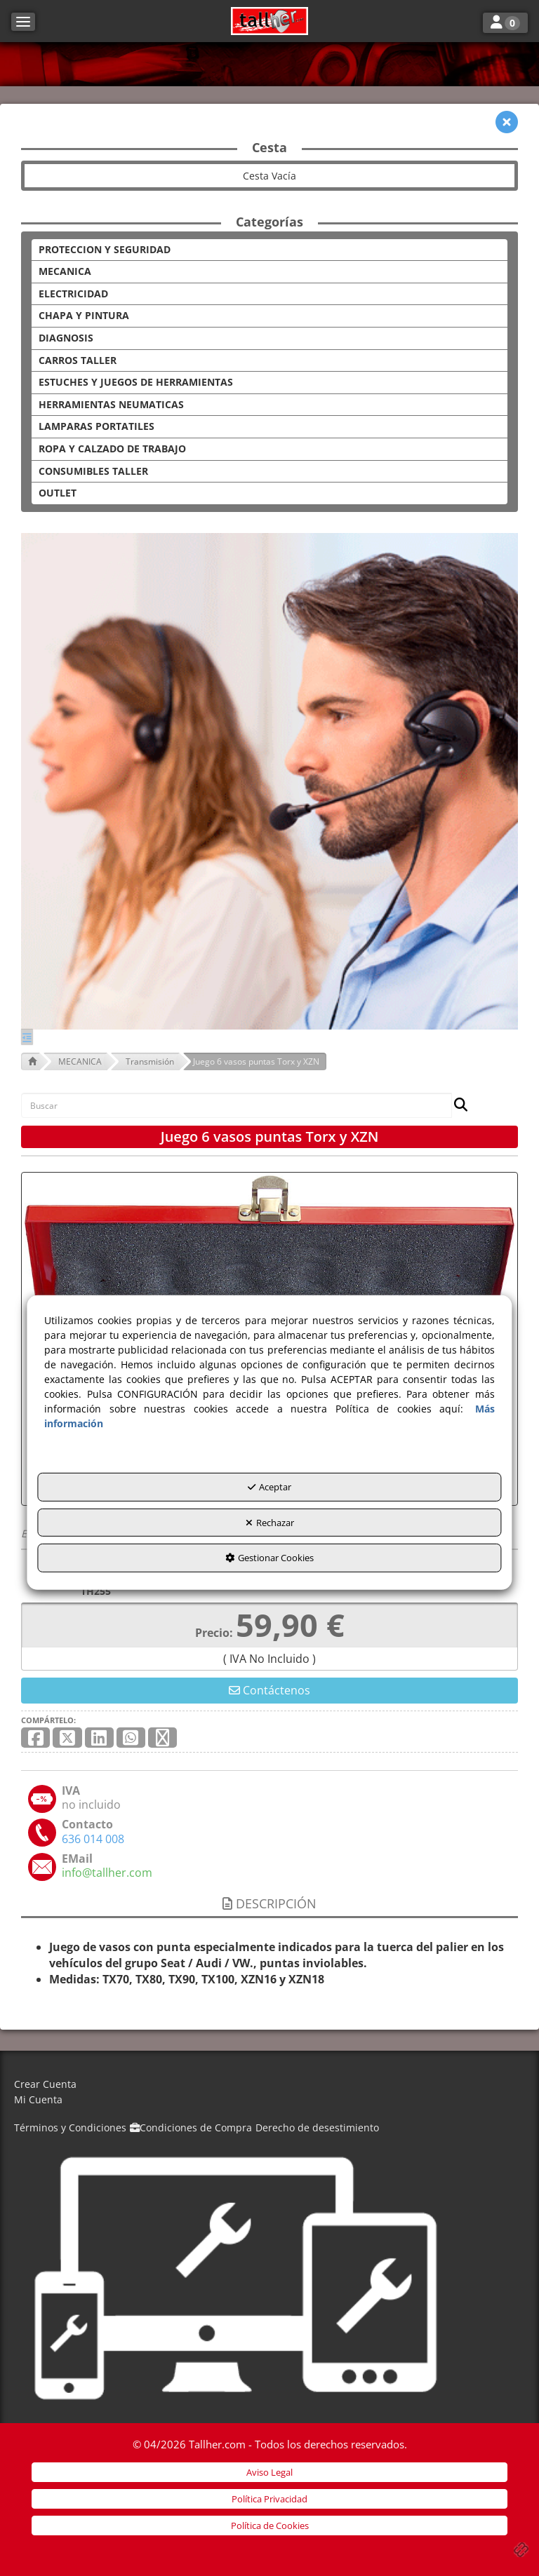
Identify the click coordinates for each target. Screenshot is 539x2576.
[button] (269, 21)
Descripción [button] (269, 1903)
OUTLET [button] (57, 492)
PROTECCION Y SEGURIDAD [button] (105, 249)
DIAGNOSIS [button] (66, 337)
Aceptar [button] (269, 1487)
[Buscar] (456, 1106)
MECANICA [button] (65, 271)
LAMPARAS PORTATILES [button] (96, 426)
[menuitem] (269, 2084)
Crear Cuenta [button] (45, 2084)
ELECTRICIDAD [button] (73, 293)
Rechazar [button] (270, 1522)
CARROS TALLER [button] (78, 360)
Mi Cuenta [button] (38, 2099)
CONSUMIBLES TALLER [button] (93, 471)
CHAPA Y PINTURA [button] (84, 315)
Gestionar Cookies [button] (269, 1557)
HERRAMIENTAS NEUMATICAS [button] (111, 404)
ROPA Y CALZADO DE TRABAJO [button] (112, 448)
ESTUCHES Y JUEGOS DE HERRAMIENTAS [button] (136, 382)
